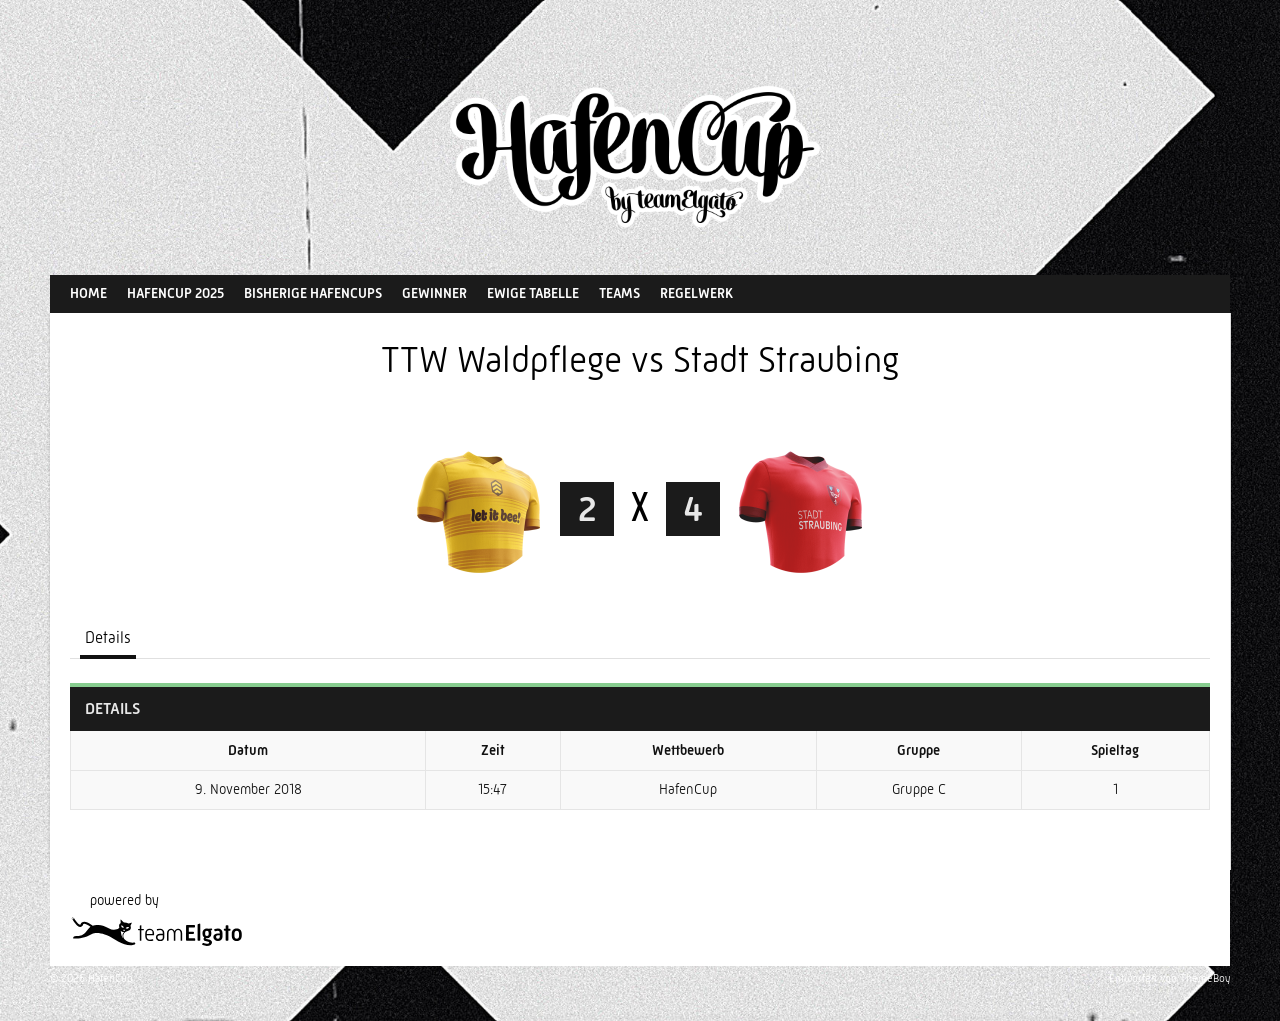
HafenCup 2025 (175, 293)
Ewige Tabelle (533, 293)
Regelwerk (696, 293)
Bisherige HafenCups (313, 293)
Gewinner (434, 293)
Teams (619, 293)
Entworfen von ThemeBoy (1169, 978)
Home (88, 293)
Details (108, 637)
